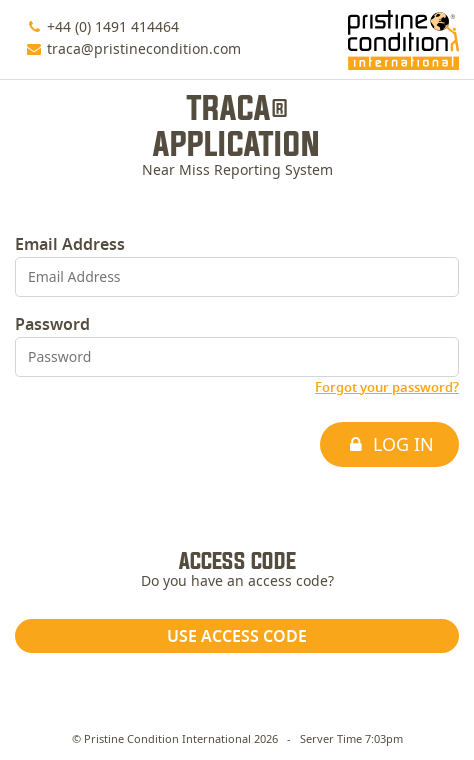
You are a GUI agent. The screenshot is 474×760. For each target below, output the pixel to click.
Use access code (237, 637)
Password (52, 325)
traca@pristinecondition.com (144, 50)
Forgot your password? (387, 388)
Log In (389, 445)
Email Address (70, 245)
